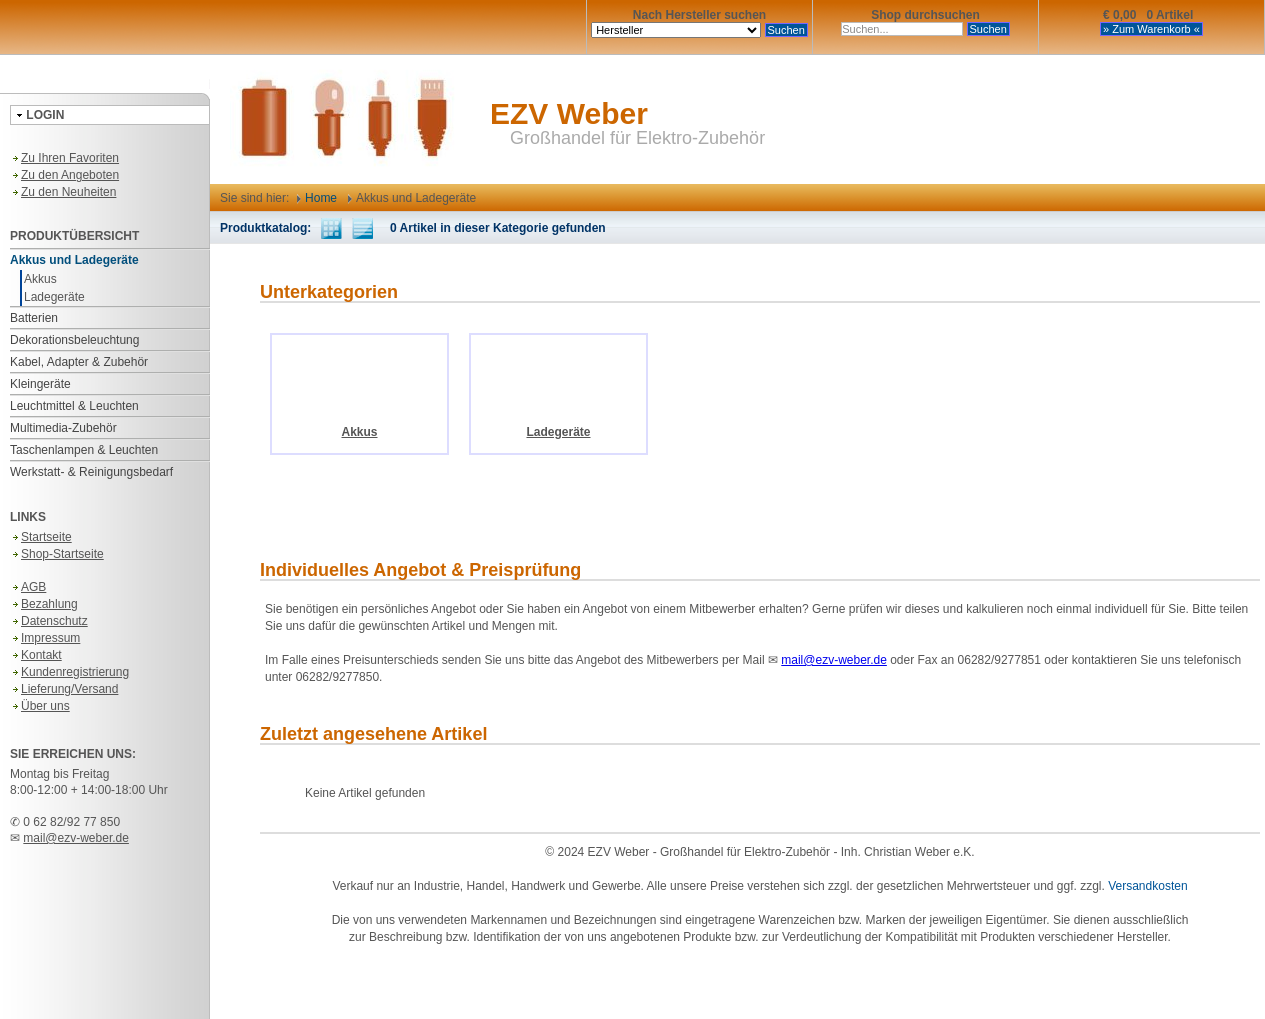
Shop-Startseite (57, 554)
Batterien (34, 318)
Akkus (40, 279)
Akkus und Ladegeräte (74, 260)
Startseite (41, 537)
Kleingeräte (40, 384)
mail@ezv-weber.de (76, 838)
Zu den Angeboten (64, 175)
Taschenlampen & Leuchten (84, 450)
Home (317, 198)
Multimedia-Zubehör (63, 428)
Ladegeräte (54, 297)
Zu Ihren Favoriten (64, 158)
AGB (28, 587)
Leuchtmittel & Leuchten (74, 406)
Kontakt (36, 655)
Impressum (45, 638)
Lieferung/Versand (64, 689)
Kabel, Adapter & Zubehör (79, 362)
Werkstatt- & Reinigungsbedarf (91, 472)
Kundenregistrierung (69, 672)
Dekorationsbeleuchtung (74, 340)
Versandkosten (1147, 886)
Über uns (40, 706)
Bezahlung (44, 604)
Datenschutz (49, 621)
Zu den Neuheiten (63, 192)
